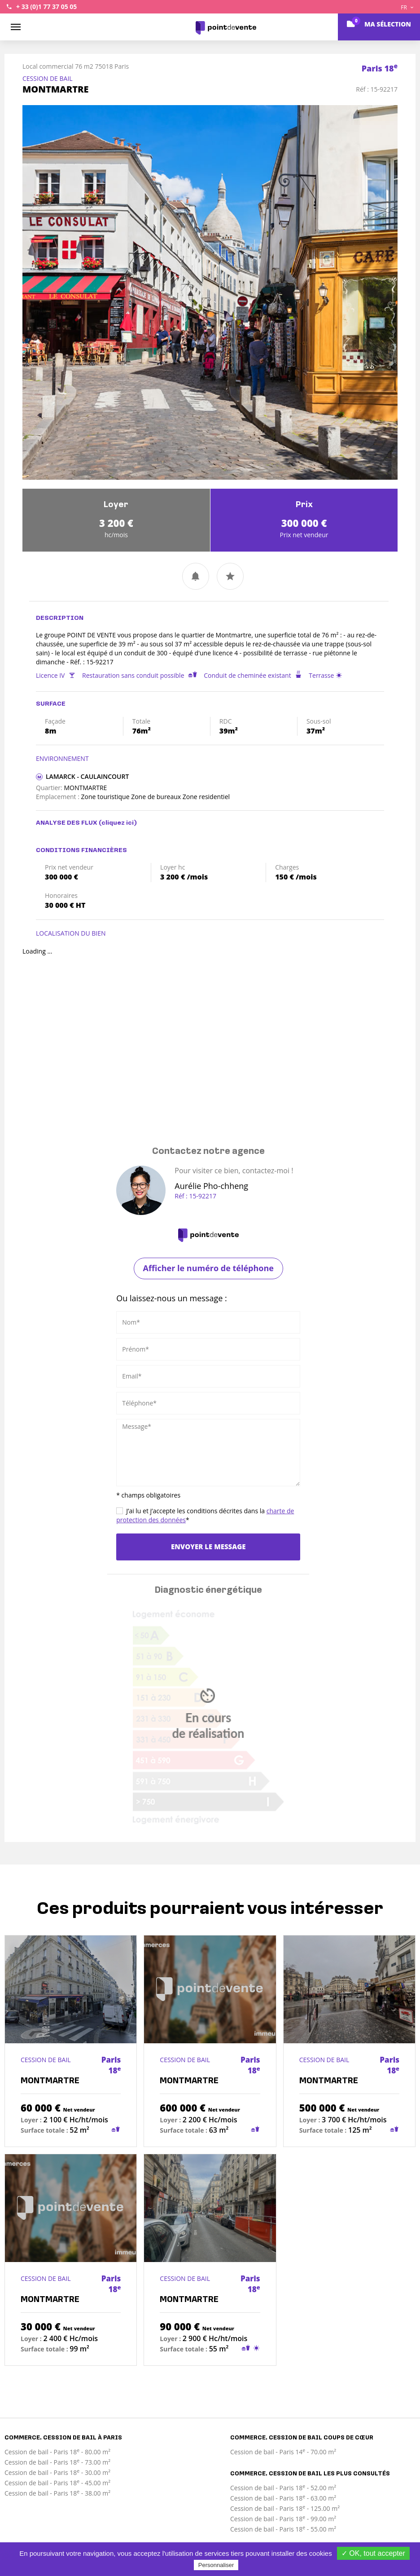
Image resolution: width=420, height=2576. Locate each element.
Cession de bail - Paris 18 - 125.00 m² (285, 2508)
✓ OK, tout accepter (373, 2553)
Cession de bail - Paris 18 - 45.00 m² (57, 2483)
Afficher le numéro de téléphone (208, 1268)
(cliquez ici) (118, 823)
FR (407, 7)
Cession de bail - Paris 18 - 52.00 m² (283, 2487)
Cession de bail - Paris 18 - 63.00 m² (283, 2498)
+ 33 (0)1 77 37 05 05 (46, 6)
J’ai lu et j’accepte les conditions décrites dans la (205, 1515)
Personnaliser (216, 2565)
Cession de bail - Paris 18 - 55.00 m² (283, 2529)
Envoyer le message (208, 1546)
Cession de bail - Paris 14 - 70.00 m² (283, 2452)
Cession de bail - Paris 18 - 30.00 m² (57, 2472)
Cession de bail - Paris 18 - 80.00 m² (57, 2452)
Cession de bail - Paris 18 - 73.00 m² (57, 2462)
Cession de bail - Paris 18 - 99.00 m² (283, 2518)
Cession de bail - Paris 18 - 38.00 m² (57, 2493)
